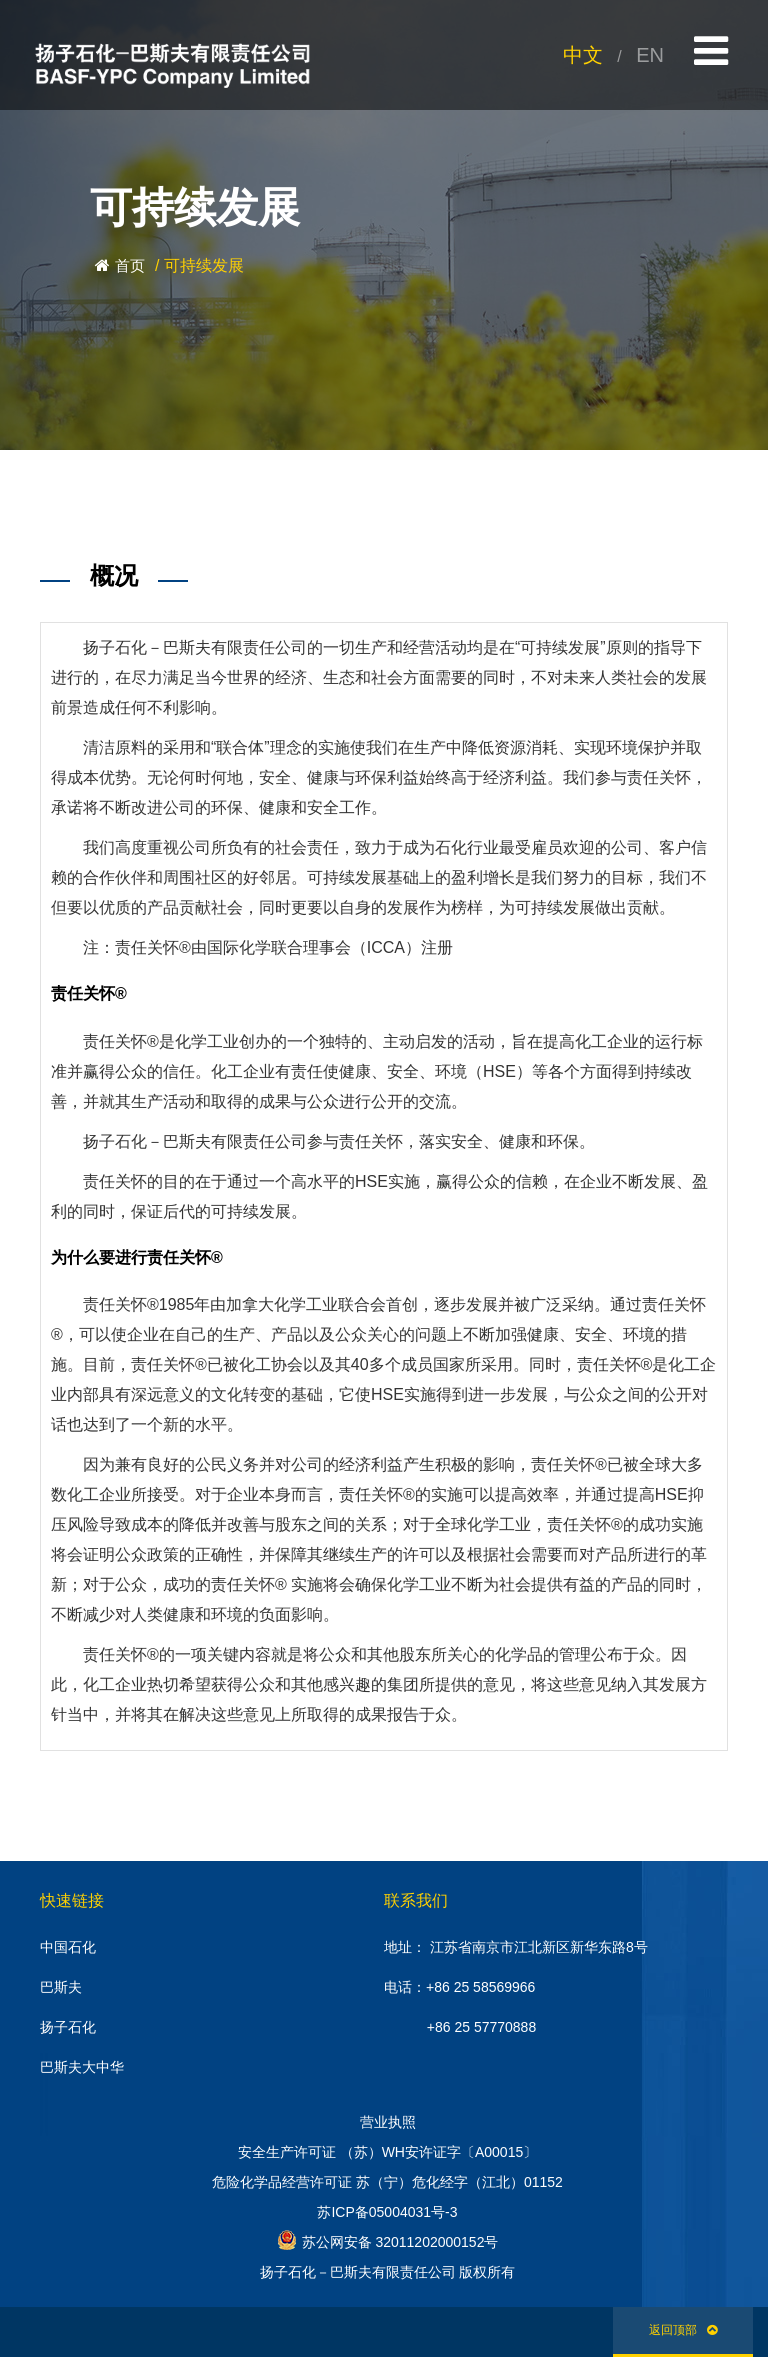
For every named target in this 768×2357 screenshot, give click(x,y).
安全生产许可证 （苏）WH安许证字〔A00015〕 (387, 2152)
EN (650, 55)
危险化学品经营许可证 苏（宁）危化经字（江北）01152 (387, 2182)
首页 (130, 265)
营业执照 (388, 2122)
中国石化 (68, 1947)
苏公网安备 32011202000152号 (388, 2240)
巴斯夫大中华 (82, 2067)
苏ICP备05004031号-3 (387, 2212)
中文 (583, 55)
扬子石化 (68, 2027)
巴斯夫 (61, 1987)
